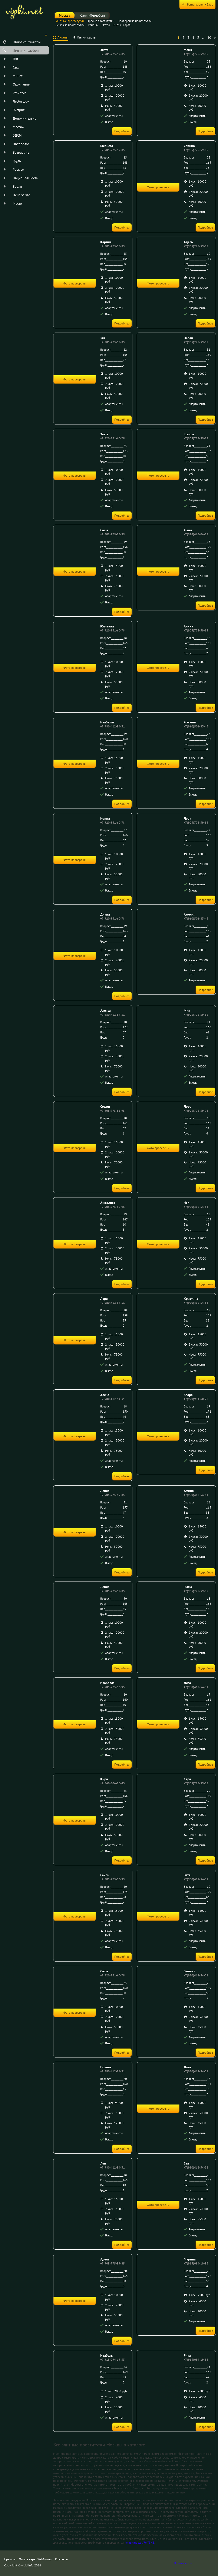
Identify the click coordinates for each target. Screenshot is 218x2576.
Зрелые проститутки (100, 21)
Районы (93, 25)
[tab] (60, 38)
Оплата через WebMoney (35, 2559)
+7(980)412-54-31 (112, 726)
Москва (64, 15)
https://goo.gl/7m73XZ (139, 2543)
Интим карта (122, 25)
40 (209, 37)
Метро (106, 25)
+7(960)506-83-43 (196, 726)
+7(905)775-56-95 (112, 534)
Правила (10, 2559)
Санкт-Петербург (92, 15)
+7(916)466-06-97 (196, 534)
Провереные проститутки (135, 21)
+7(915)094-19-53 (196, 2263)
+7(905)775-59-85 (112, 54)
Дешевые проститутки (70, 25)
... (203, 37)
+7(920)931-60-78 (112, 438)
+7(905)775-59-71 (196, 1111)
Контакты (61, 2559)
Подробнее (121, 131)
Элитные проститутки (69, 21)
